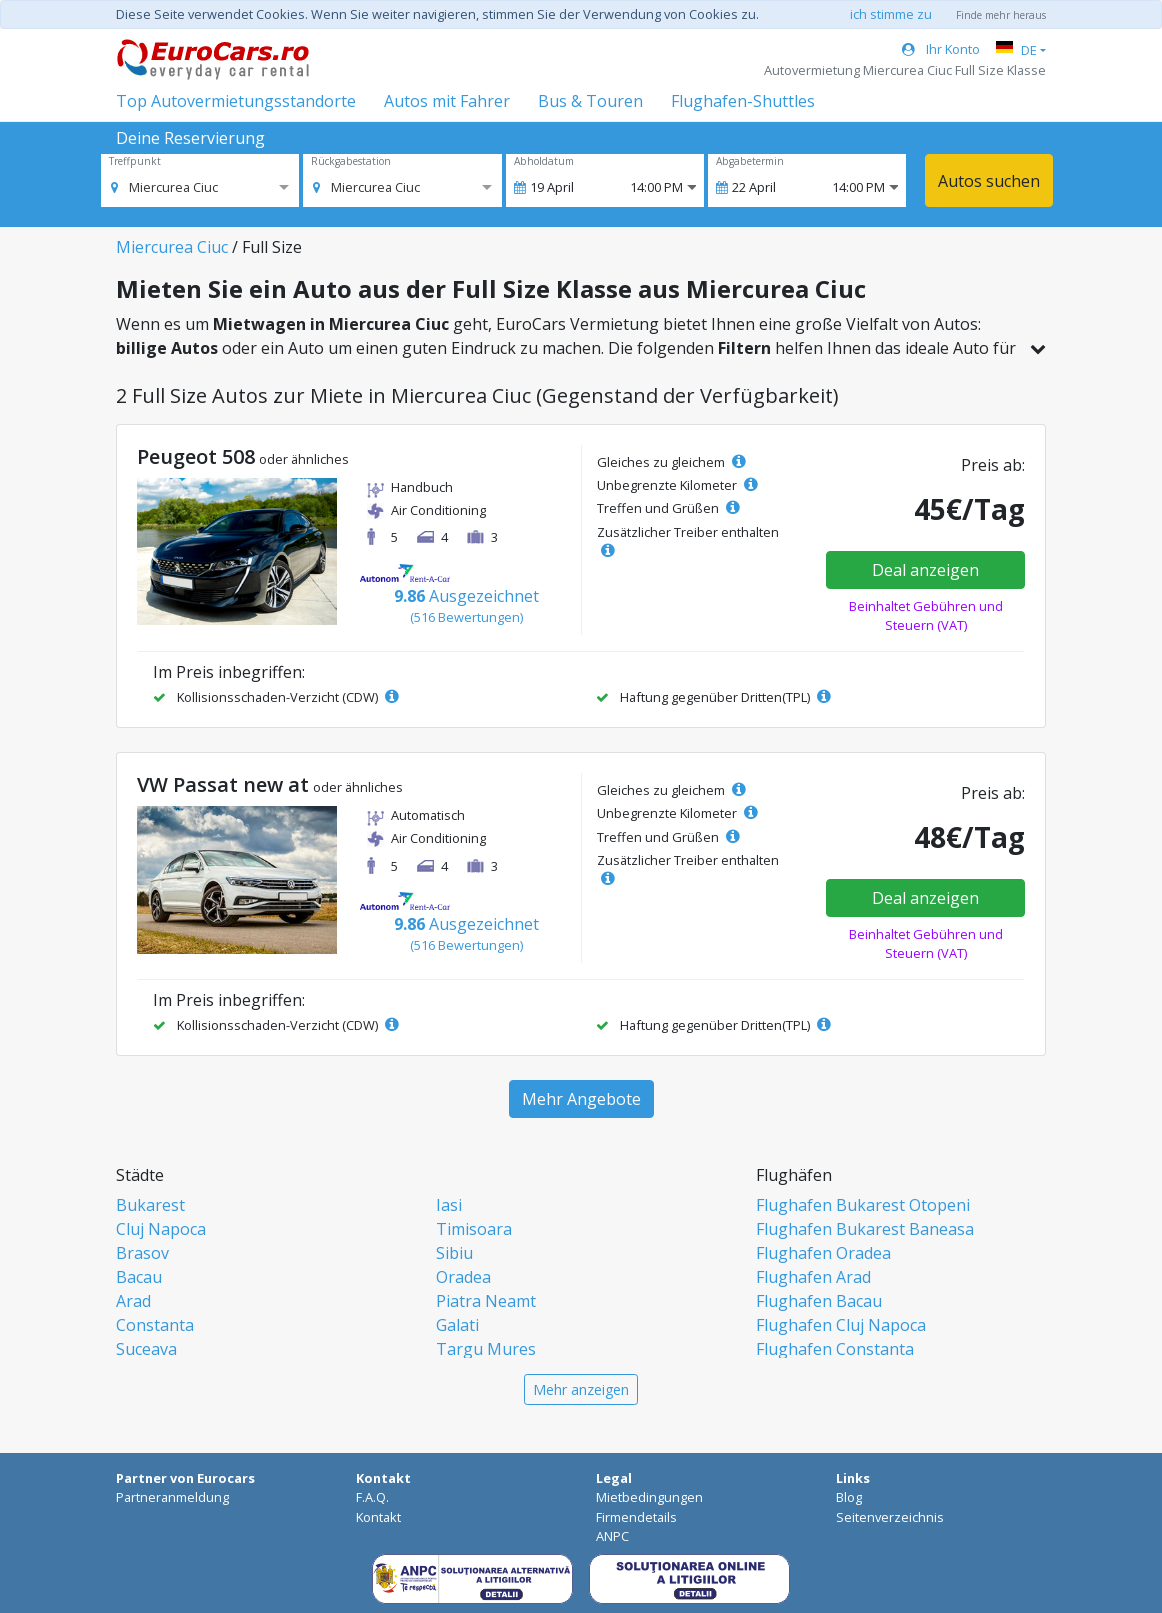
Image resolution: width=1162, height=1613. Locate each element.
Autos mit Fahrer (447, 101)
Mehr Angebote (581, 1099)
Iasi (449, 1205)
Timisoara (474, 1229)
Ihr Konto (941, 49)
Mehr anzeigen (581, 1389)
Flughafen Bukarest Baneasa (865, 1229)
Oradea (463, 1277)
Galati (457, 1325)
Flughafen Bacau (819, 1301)
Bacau (139, 1277)
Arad (133, 1301)
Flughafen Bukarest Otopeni (863, 1205)
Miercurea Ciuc (172, 247)
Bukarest (150, 1205)
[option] (164, 187)
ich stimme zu (891, 14)
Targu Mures (486, 1349)
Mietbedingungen (649, 1497)
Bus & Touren (590, 101)
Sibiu (454, 1253)
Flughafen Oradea (823, 1253)
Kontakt (378, 1517)
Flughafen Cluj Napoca (841, 1325)
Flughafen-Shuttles (743, 101)
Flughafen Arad (813, 1277)
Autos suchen (989, 181)
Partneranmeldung (172, 1497)
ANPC (612, 1536)
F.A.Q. (372, 1497)
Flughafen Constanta (835, 1349)
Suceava (146, 1349)
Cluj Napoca (161, 1229)
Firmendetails (636, 1517)
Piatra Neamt (486, 1301)
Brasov (142, 1253)
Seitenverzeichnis (890, 1517)
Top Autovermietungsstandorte (236, 101)
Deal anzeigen (925, 570)
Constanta (155, 1325)
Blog (849, 1497)
